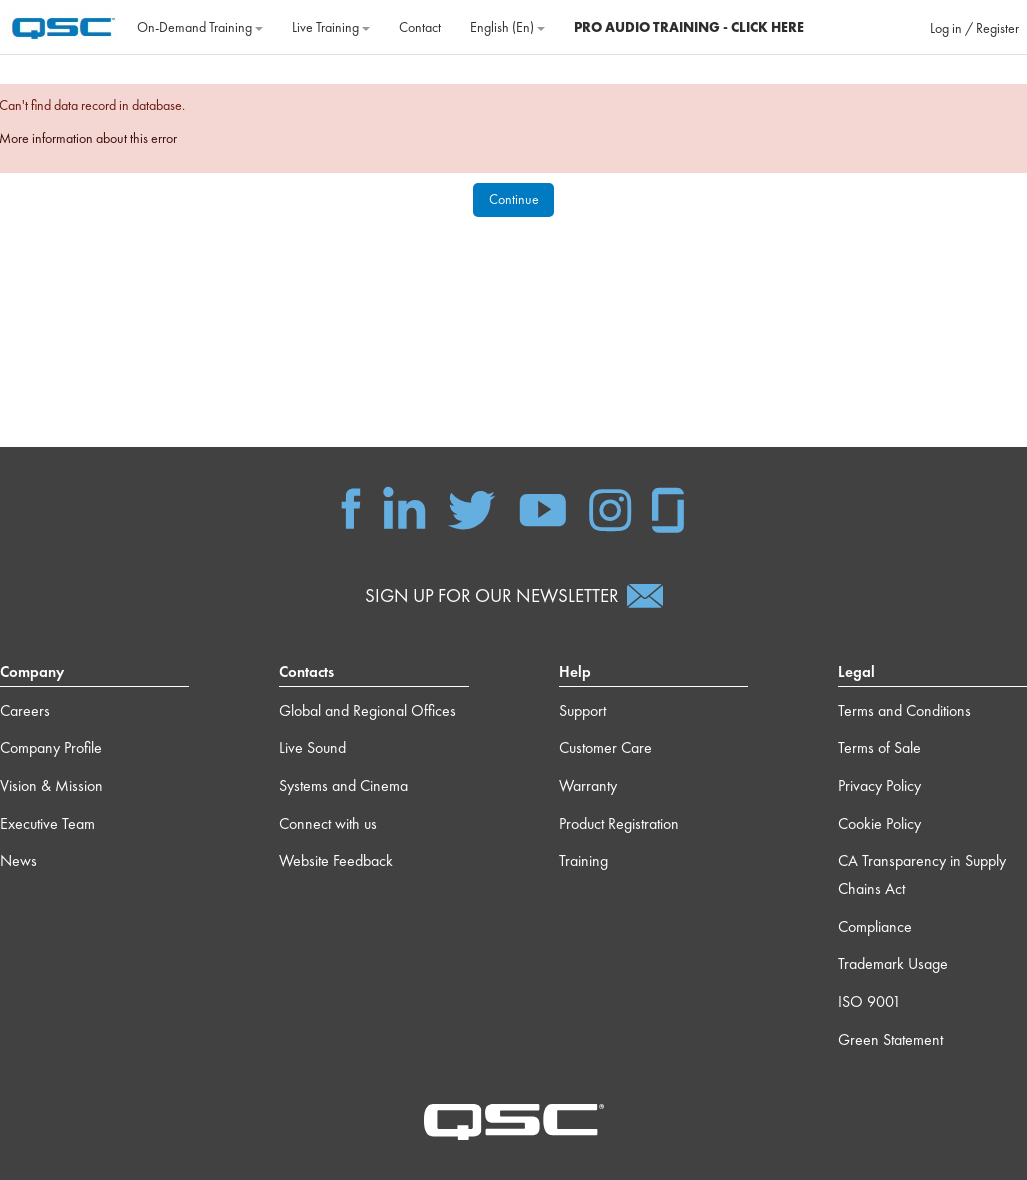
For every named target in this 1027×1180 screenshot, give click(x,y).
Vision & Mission (51, 785)
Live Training (331, 27)
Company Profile (51, 747)
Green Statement (890, 1039)
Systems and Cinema (343, 785)
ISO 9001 (869, 1001)
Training (583, 860)
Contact (420, 27)
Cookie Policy (879, 823)
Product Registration (619, 823)
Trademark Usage (893, 963)
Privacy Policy (879, 785)
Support (582, 710)
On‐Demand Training (200, 27)
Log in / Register (974, 28)
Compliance (875, 926)
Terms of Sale (879, 747)
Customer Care (605, 747)
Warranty (588, 785)
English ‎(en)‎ (507, 27)
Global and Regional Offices (367, 710)
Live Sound (312, 747)
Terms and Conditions (904, 710)
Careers (25, 710)
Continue (514, 199)
